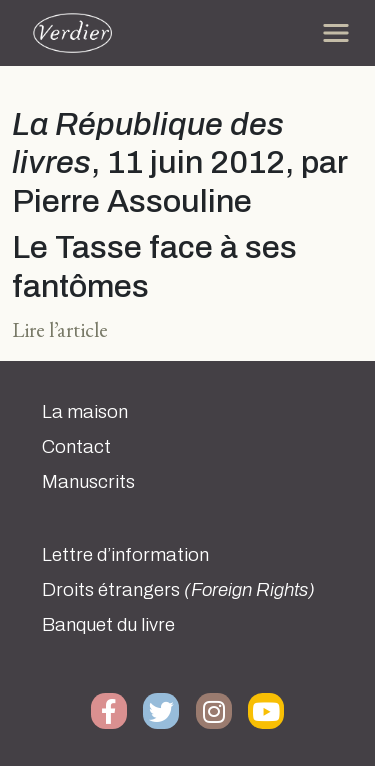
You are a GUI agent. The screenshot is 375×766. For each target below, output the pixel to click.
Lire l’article (60, 329)
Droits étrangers (178, 590)
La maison (85, 412)
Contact (76, 447)
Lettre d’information (125, 555)
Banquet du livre (108, 625)
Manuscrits (88, 482)
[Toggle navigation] (336, 33)
